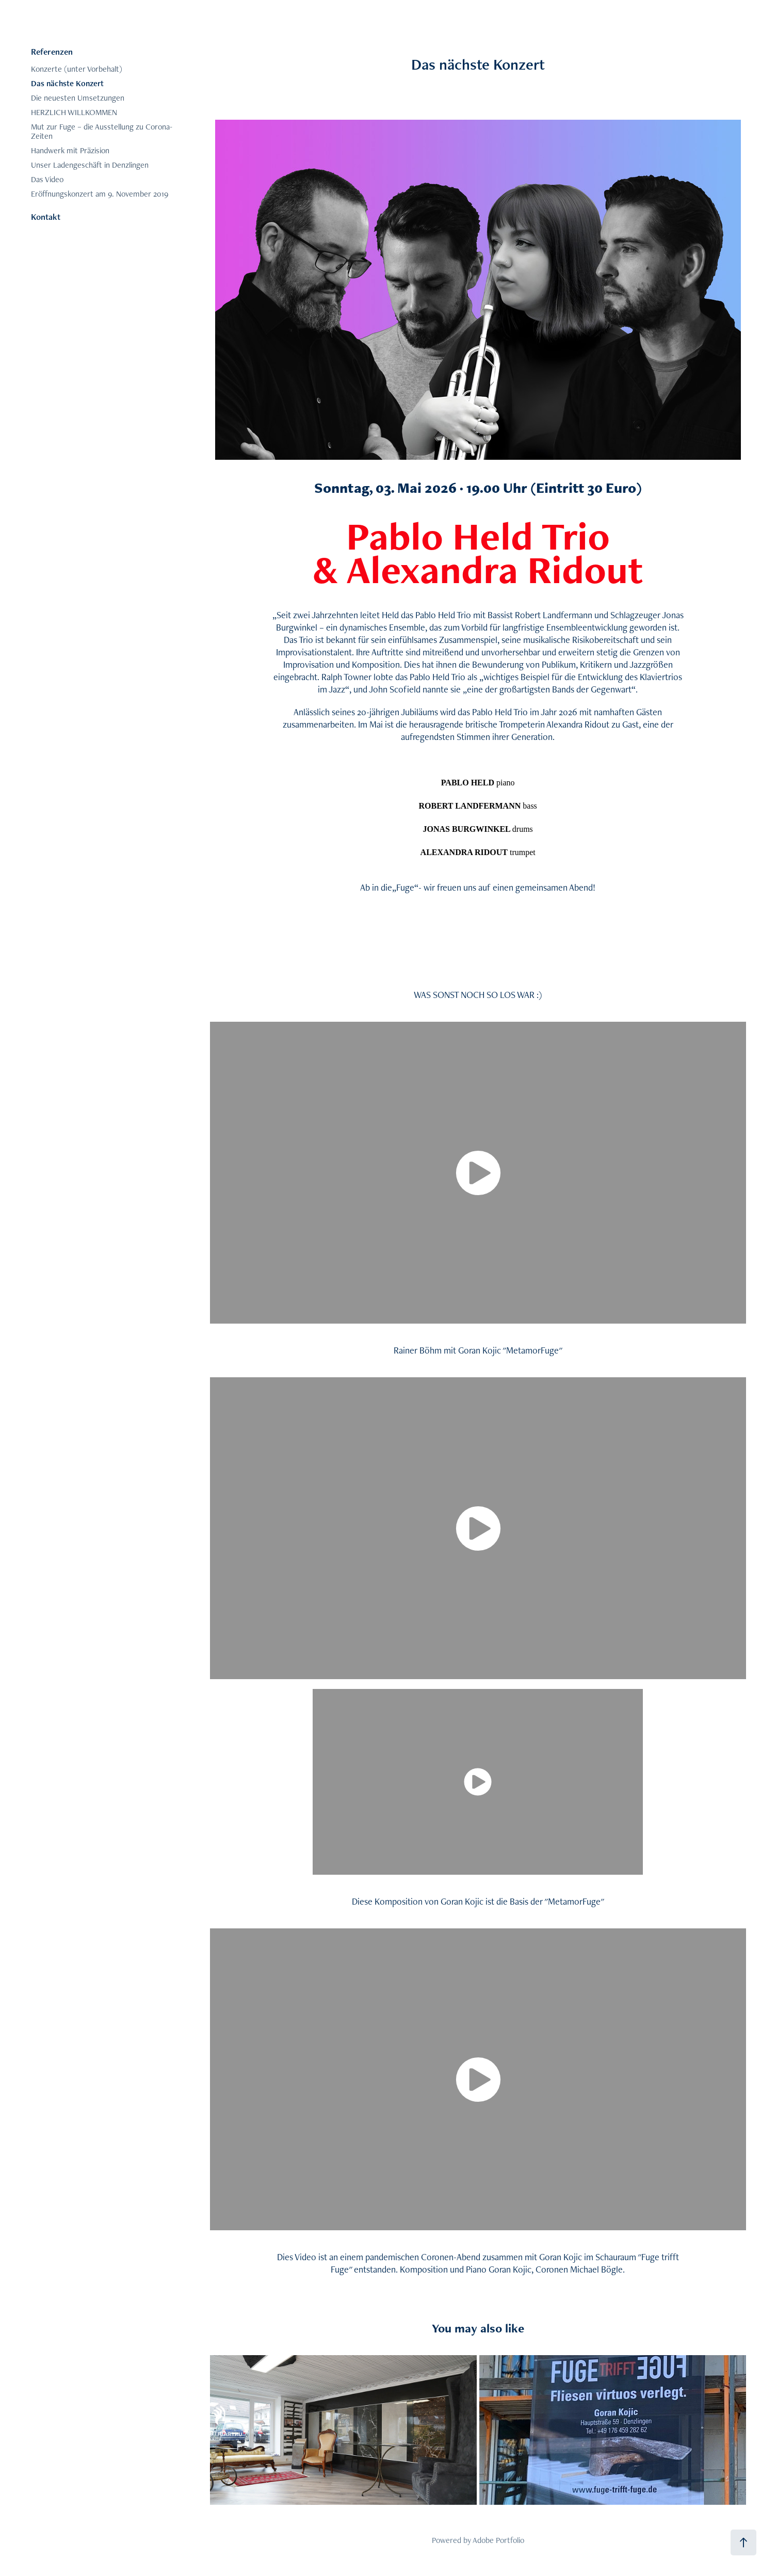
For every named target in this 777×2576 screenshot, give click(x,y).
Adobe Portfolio (498, 2540)
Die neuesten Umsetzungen (77, 97)
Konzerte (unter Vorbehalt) (76, 68)
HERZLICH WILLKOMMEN (74, 112)
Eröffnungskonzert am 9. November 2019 (99, 193)
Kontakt (45, 216)
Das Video (47, 179)
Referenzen (52, 51)
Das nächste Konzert (67, 83)
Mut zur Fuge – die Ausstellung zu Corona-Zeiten (101, 131)
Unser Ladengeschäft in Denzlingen (90, 164)
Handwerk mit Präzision (70, 150)
